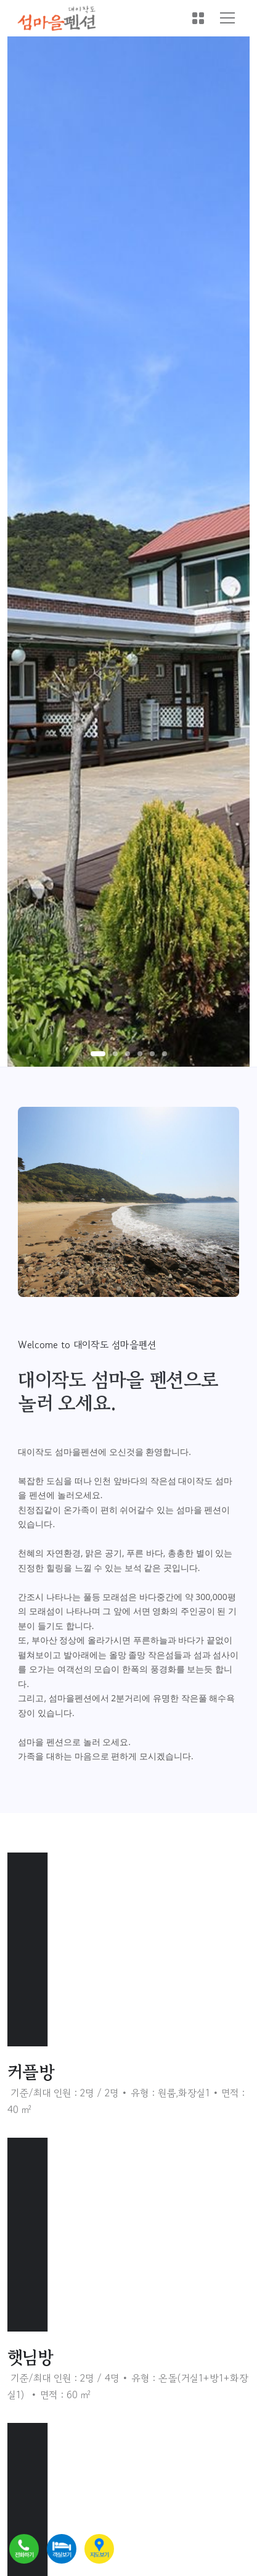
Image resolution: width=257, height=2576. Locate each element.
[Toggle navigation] (227, 18)
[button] (98, 1053)
